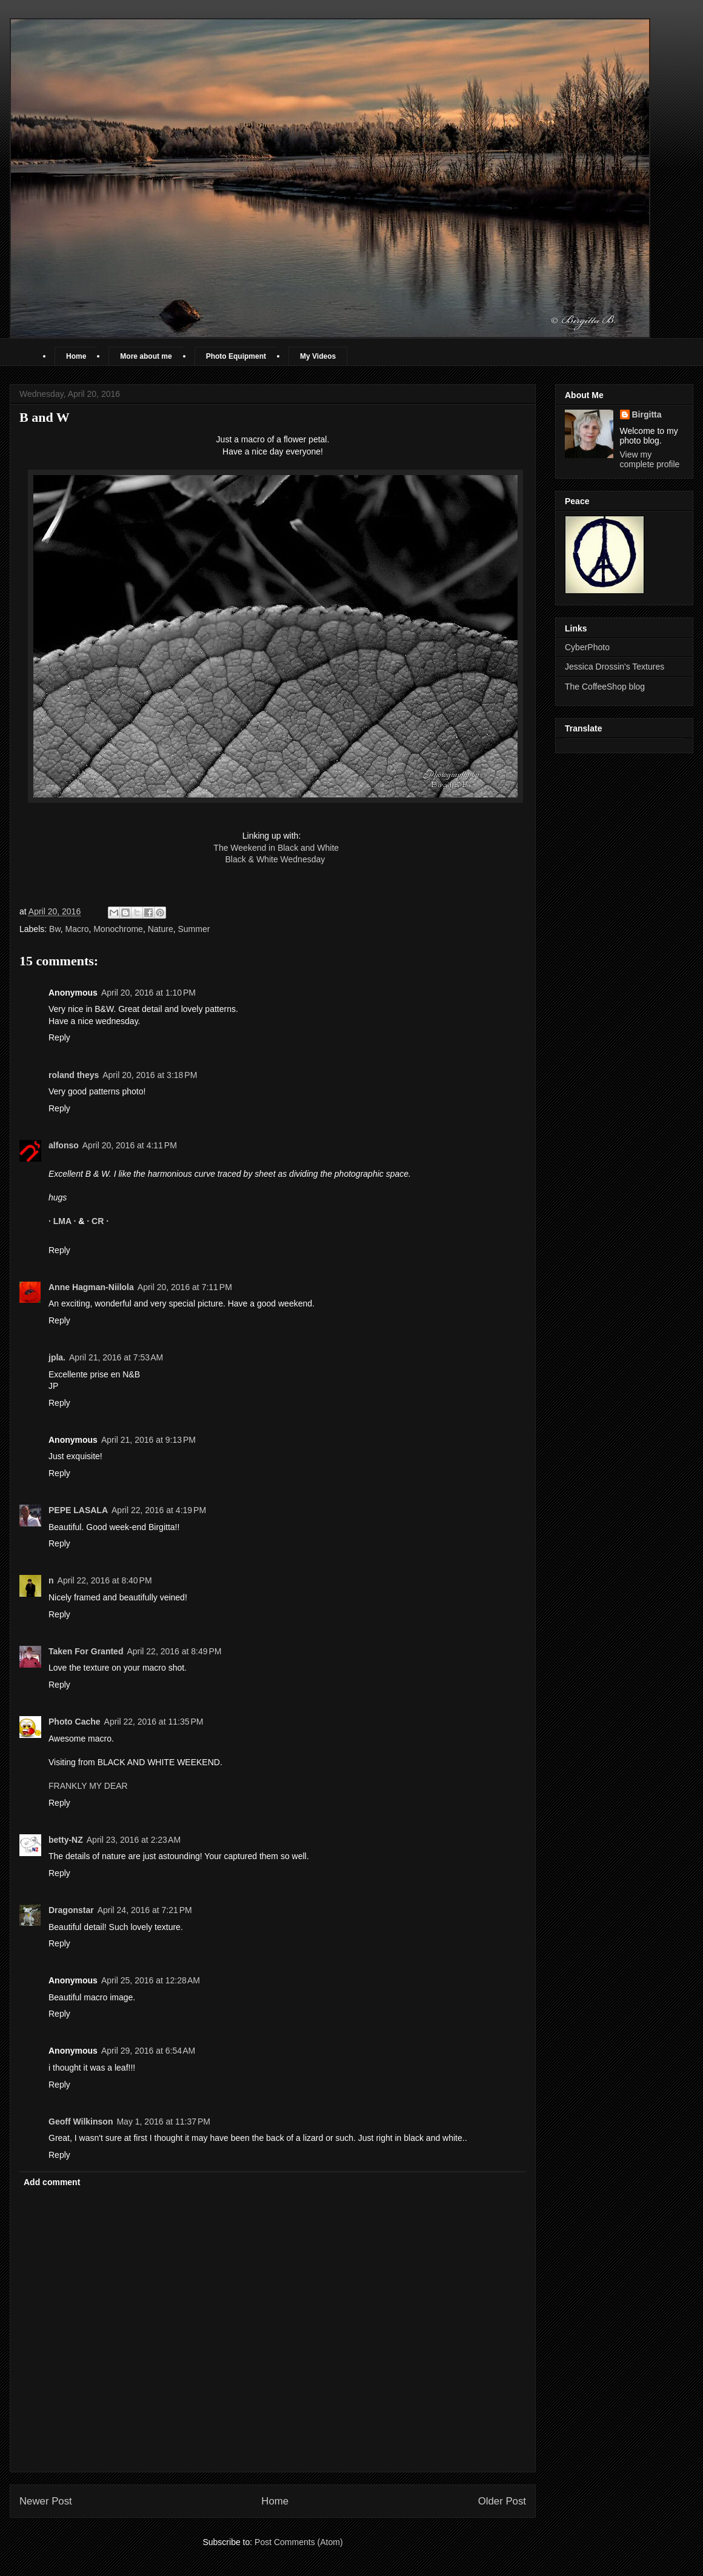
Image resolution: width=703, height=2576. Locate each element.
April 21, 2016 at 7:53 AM (116, 1357)
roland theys (73, 1075)
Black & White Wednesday (273, 859)
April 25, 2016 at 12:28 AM (150, 1980)
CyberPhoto (587, 647)
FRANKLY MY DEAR (88, 1786)
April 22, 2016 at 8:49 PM (174, 1651)
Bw (55, 929)
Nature (160, 929)
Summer (194, 929)
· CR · (97, 1221)
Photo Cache (74, 1721)
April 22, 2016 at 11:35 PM (154, 1721)
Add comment (52, 2182)
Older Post (502, 2501)
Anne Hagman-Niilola (91, 1287)
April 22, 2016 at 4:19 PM (159, 1510)
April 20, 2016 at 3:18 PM (149, 1075)
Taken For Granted (85, 1651)
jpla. (56, 1357)
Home (76, 356)
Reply (59, 1037)
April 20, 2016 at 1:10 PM (148, 992)
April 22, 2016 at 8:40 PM (105, 1580)
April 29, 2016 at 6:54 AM (148, 2050)
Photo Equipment (236, 356)
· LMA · (63, 1221)
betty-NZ (65, 1840)
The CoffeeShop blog (605, 686)
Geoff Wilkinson (80, 2121)
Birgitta (647, 414)
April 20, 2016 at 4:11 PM (129, 1145)
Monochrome (118, 929)
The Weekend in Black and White (276, 848)
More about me (146, 356)
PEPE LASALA (78, 1510)
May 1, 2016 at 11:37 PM (163, 2121)
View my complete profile (650, 459)
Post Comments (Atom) (298, 2542)
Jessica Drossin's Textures (614, 666)
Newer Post (45, 2501)
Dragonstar (71, 1910)
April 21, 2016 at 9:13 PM (148, 1440)
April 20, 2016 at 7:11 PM (185, 1287)
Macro (77, 929)
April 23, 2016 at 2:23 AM (134, 1840)
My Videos (318, 356)
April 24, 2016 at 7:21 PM (145, 1910)
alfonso (63, 1145)
